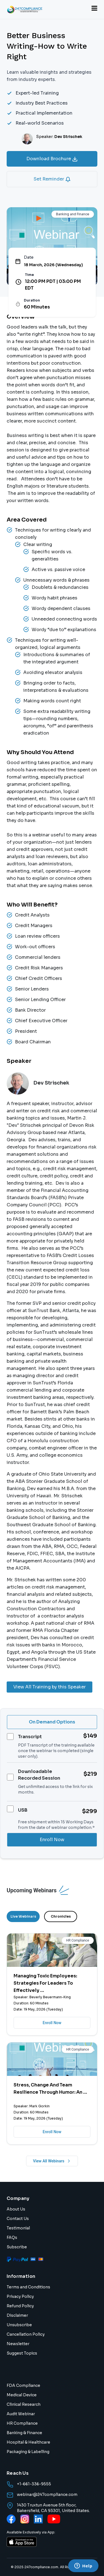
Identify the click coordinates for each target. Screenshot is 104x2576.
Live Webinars (23, 1916)
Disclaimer (17, 2315)
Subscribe (17, 2246)
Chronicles (61, 1916)
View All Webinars (52, 2161)
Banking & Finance (24, 2432)
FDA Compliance (23, 2385)
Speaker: (59, 136)
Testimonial (18, 2228)
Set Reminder (52, 179)
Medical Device (22, 2394)
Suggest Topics (22, 2353)
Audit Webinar (21, 2413)
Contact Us (18, 2218)
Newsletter (18, 2343)
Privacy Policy (20, 2296)
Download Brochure (52, 159)
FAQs (12, 2237)
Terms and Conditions (28, 2286)
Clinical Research (23, 2404)
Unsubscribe (19, 2324)
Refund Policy (20, 2305)
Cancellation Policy (26, 2334)
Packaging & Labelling (28, 2451)
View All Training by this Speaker (49, 1687)
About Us (16, 2209)
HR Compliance (22, 2423)
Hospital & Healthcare (28, 2442)
